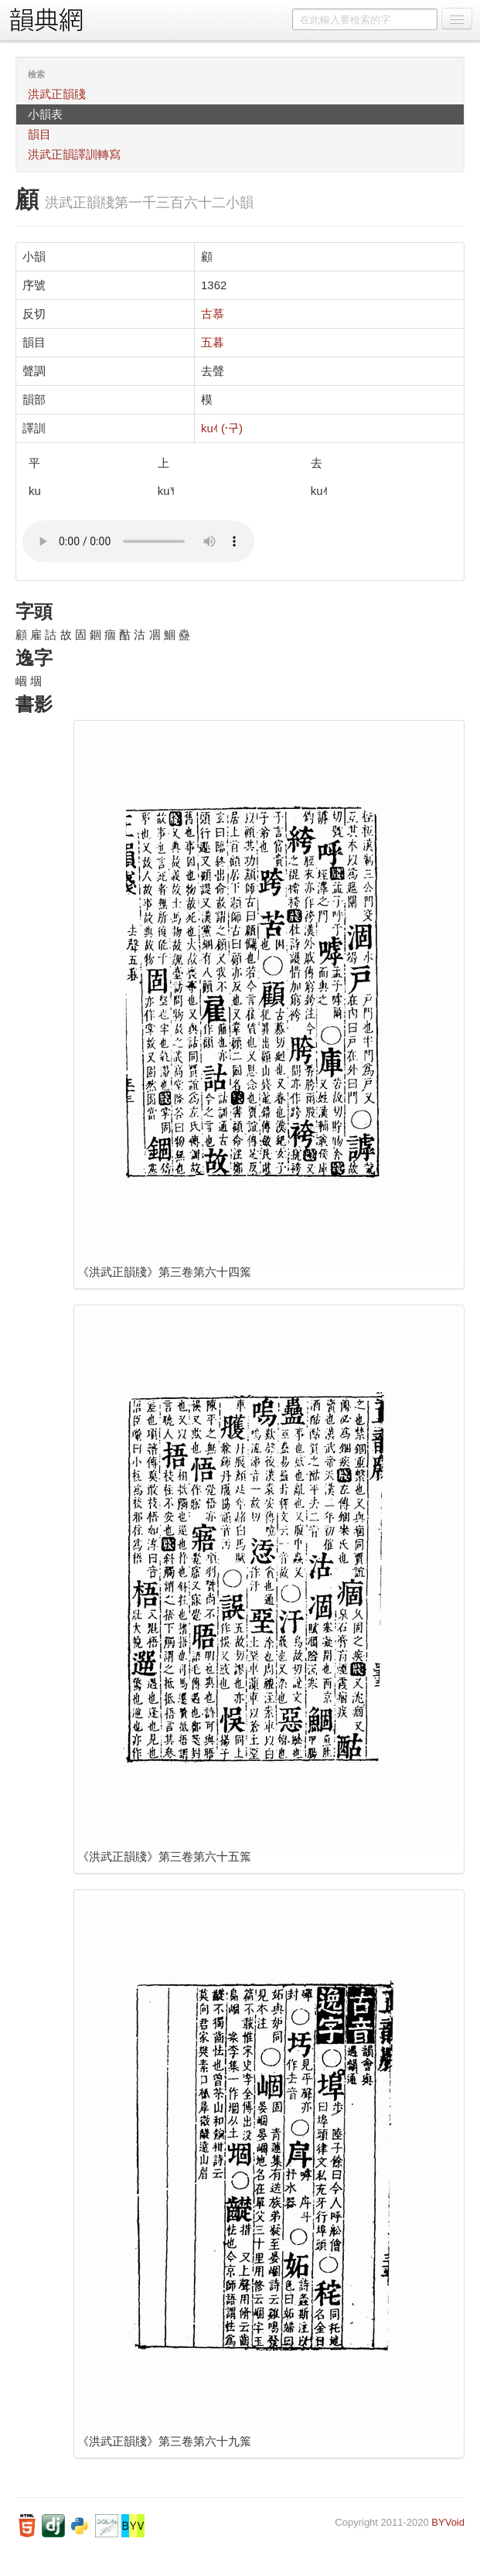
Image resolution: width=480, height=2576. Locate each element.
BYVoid (448, 2522)
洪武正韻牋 (57, 94)
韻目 (39, 134)
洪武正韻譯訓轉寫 (74, 154)
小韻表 (45, 114)
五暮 (212, 342)
